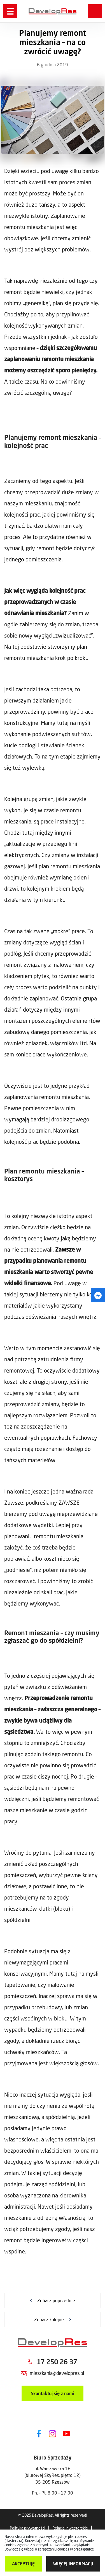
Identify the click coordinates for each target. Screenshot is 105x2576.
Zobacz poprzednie (56, 2300)
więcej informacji (73, 2563)
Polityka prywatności (27, 2528)
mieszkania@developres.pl (57, 2373)
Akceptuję (23, 2563)
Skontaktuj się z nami (52, 2393)
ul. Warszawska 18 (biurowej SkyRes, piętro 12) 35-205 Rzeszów (52, 2475)
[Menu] (10, 11)
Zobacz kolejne (49, 2319)
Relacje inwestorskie (70, 2528)
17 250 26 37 (57, 2362)
